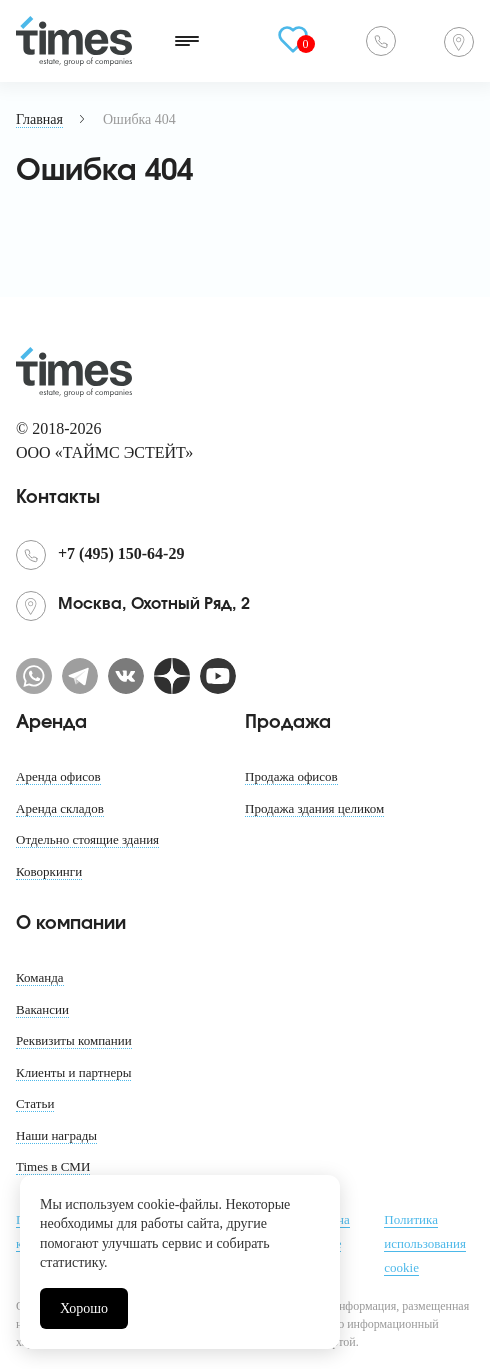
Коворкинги (49, 871)
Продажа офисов (291, 776)
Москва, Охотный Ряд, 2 (459, 42)
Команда (40, 977)
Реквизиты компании (74, 1040)
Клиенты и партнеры (73, 1072)
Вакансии (42, 1009)
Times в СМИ (53, 1166)
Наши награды (56, 1135)
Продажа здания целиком (314, 808)
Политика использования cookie (425, 1243)
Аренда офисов (58, 776)
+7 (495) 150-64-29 (381, 41)
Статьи (35, 1103)
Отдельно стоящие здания (87, 839)
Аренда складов (60, 808)
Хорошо (84, 1308)
